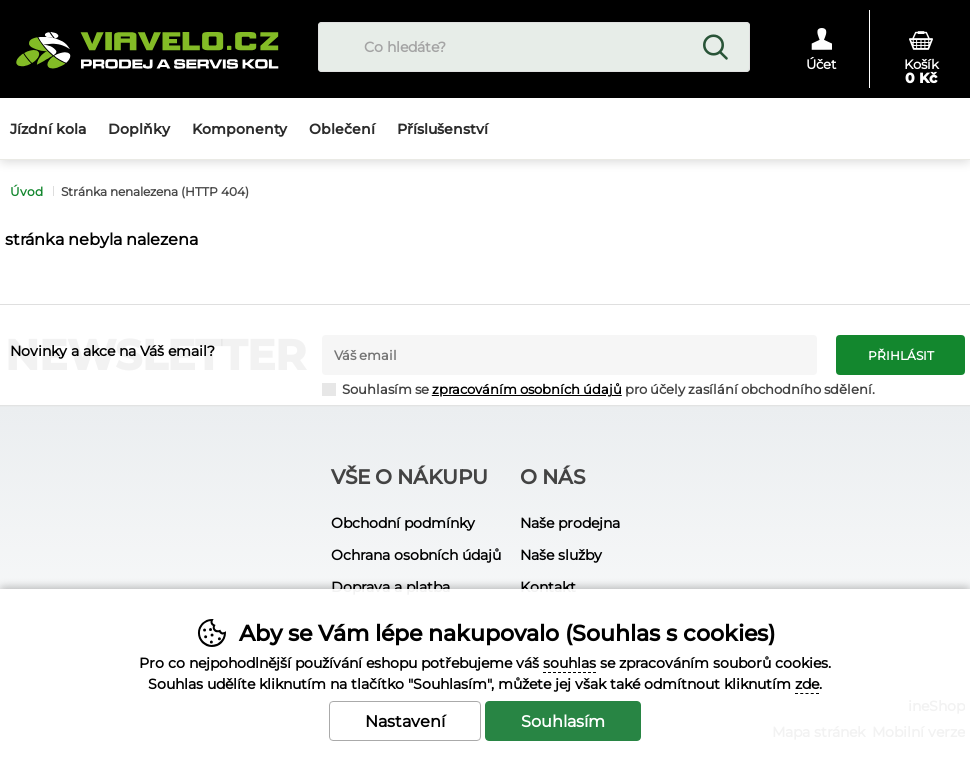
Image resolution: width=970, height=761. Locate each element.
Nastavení (405, 721)
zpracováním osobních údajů (527, 389)
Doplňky (139, 129)
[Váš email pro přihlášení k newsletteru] (569, 355)
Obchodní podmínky (403, 523)
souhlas (569, 663)
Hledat (715, 47)
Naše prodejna (570, 523)
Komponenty (239, 129)
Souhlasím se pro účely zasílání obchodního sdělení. (598, 388)
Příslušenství (442, 129)
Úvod (26, 191)
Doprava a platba (390, 587)
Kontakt (548, 587)
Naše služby (561, 555)
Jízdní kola (48, 129)
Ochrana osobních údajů (416, 555)
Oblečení (342, 129)
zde (807, 684)
